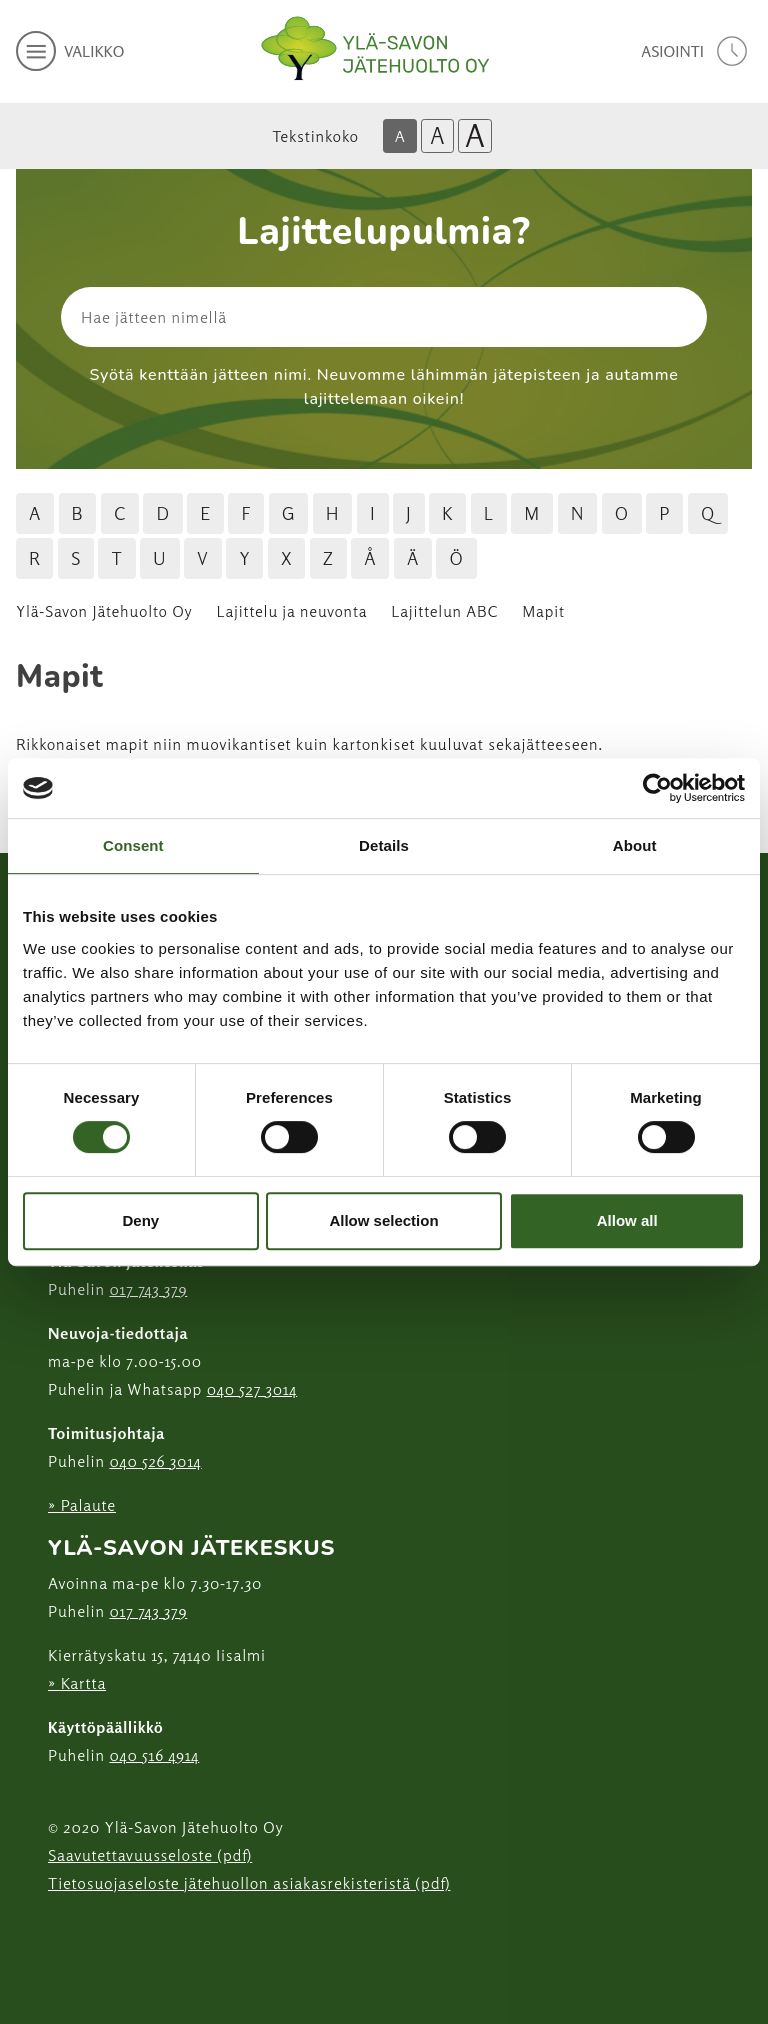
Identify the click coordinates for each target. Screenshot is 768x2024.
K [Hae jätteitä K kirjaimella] (447, 513)
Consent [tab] (133, 845)
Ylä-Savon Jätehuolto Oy (104, 611)
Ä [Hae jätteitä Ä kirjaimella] (413, 558)
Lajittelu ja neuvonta (292, 611)
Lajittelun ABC (444, 611)
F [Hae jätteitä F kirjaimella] (246, 513)
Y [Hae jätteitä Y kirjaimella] (244, 558)
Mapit (543, 611)
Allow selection (383, 1220)
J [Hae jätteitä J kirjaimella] (409, 513)
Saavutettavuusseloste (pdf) (150, 1855)
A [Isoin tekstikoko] (475, 136)
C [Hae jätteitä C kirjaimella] (120, 513)
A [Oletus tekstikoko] (400, 136)
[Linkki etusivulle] (375, 48)
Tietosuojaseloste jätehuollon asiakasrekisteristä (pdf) (249, 1883)
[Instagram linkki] (56, 1932)
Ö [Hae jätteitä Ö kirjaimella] (456, 558)
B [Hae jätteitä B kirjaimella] (78, 513)
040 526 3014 (155, 1461)
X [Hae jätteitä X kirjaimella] (286, 558)
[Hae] (610, 317)
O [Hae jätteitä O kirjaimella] (622, 513)
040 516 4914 (154, 1755)
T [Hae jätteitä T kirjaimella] (116, 558)
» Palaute (82, 1505)
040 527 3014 (252, 1389)
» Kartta (77, 1683)
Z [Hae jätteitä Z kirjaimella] (328, 558)
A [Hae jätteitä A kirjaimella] (35, 513)
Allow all (627, 1220)
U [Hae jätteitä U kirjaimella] (160, 558)
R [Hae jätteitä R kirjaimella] (34, 558)
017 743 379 (148, 1289)
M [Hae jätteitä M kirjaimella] (532, 513)
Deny (140, 1220)
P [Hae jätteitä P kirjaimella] (664, 513)
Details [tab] (384, 845)
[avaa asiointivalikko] (696, 51)
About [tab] (635, 845)
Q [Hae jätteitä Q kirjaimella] (708, 513)
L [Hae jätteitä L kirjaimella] (489, 513)
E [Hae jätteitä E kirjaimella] (205, 513)
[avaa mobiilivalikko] (70, 51)
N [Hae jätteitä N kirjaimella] (578, 513)
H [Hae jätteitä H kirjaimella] (333, 513)
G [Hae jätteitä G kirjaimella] (289, 513)
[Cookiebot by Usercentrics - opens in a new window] (657, 788)
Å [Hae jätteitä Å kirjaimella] (370, 558)
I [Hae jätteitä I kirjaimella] (373, 513)
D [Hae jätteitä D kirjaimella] (162, 513)
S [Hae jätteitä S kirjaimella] (76, 558)
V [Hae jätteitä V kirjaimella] (203, 558)
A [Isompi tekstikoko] (437, 135)
